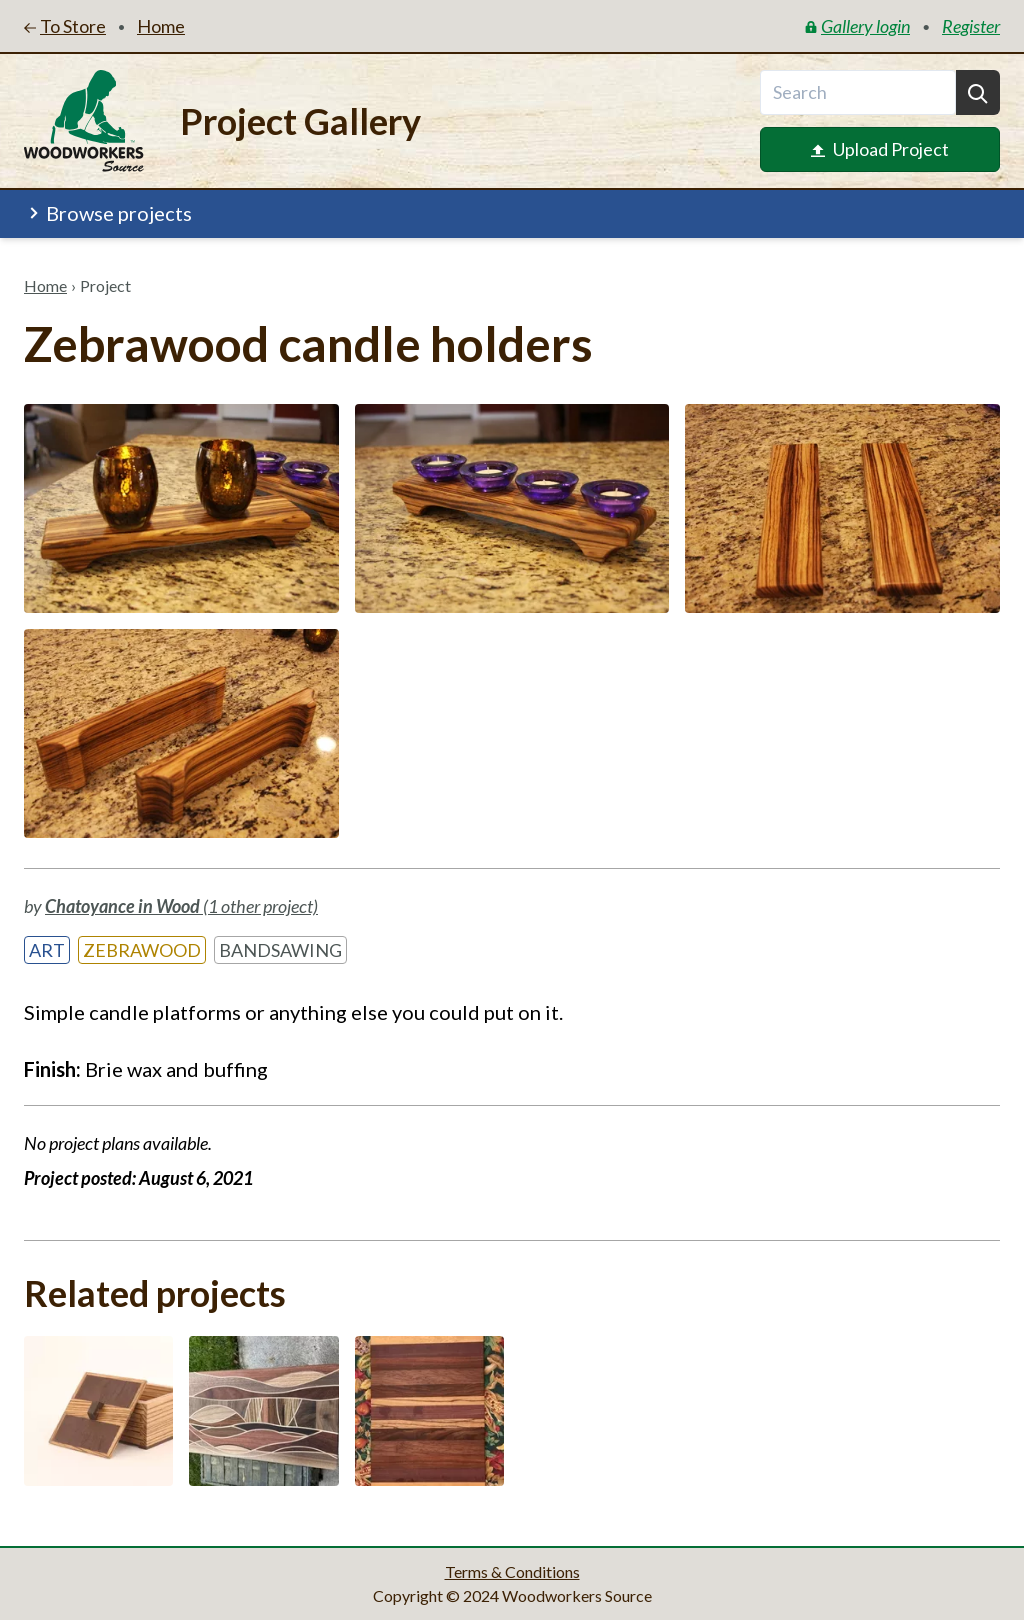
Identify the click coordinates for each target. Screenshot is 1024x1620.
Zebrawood (142, 950)
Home (45, 285)
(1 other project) (181, 906)
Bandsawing (280, 950)
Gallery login (857, 26)
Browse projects (109, 213)
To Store (65, 26)
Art (47, 950)
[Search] (978, 92)
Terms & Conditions (512, 1571)
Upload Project (880, 149)
